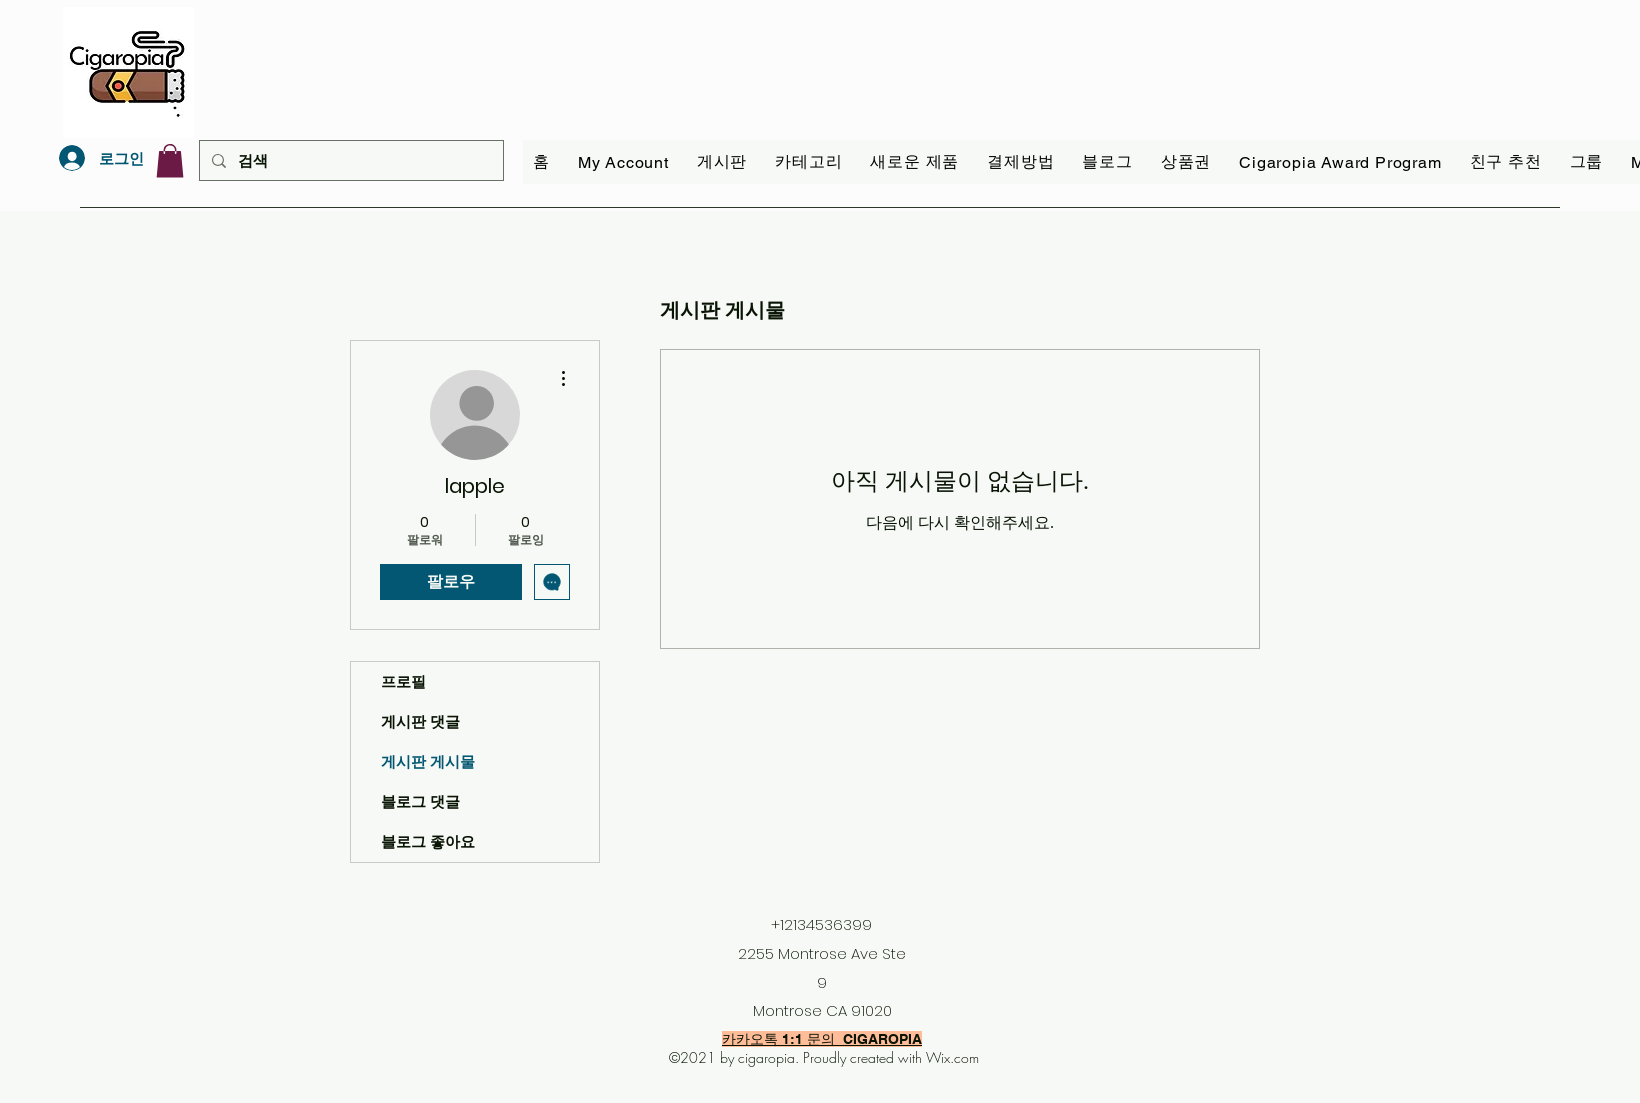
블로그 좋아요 (428, 841)
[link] (170, 160)
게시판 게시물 (428, 761)
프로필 (403, 681)
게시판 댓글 (420, 721)
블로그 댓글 (420, 801)
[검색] (349, 160)
